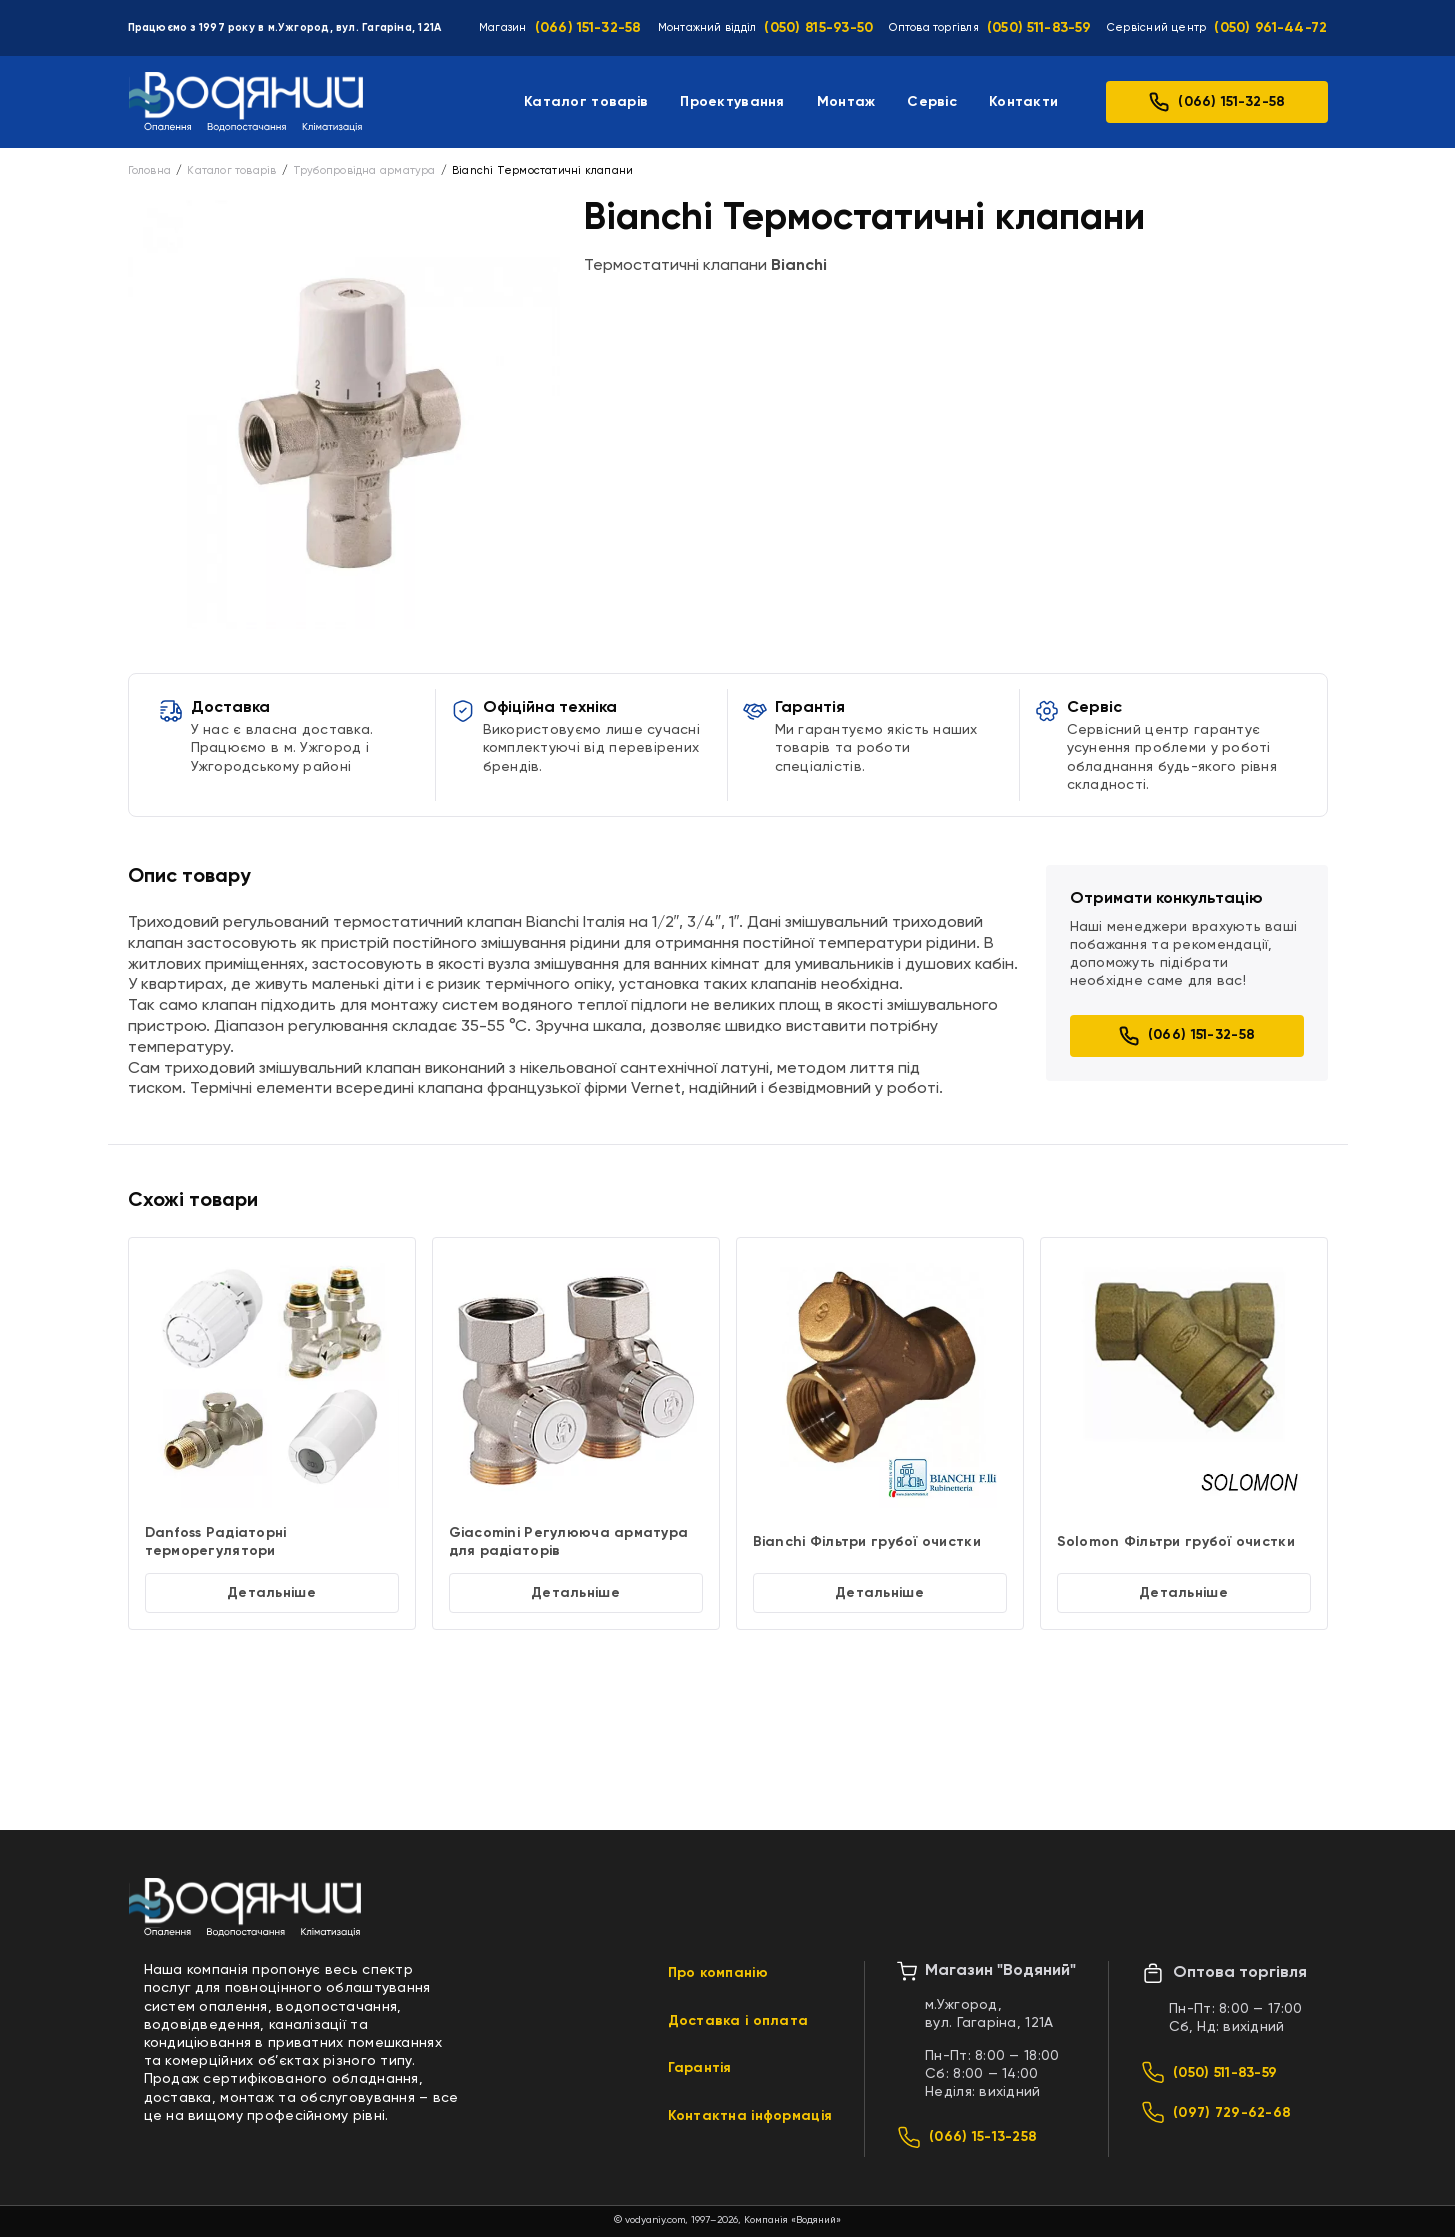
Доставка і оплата (738, 2021)
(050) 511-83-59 (1039, 28)
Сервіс (932, 102)
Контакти (1023, 102)
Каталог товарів (586, 102)
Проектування (732, 102)
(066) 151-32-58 (588, 28)
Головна (150, 170)
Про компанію (718, 1973)
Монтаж (846, 102)
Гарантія (700, 2068)
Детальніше (271, 1593)
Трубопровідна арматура (364, 170)
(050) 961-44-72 (1270, 28)
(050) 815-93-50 (818, 28)
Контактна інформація (750, 2116)
